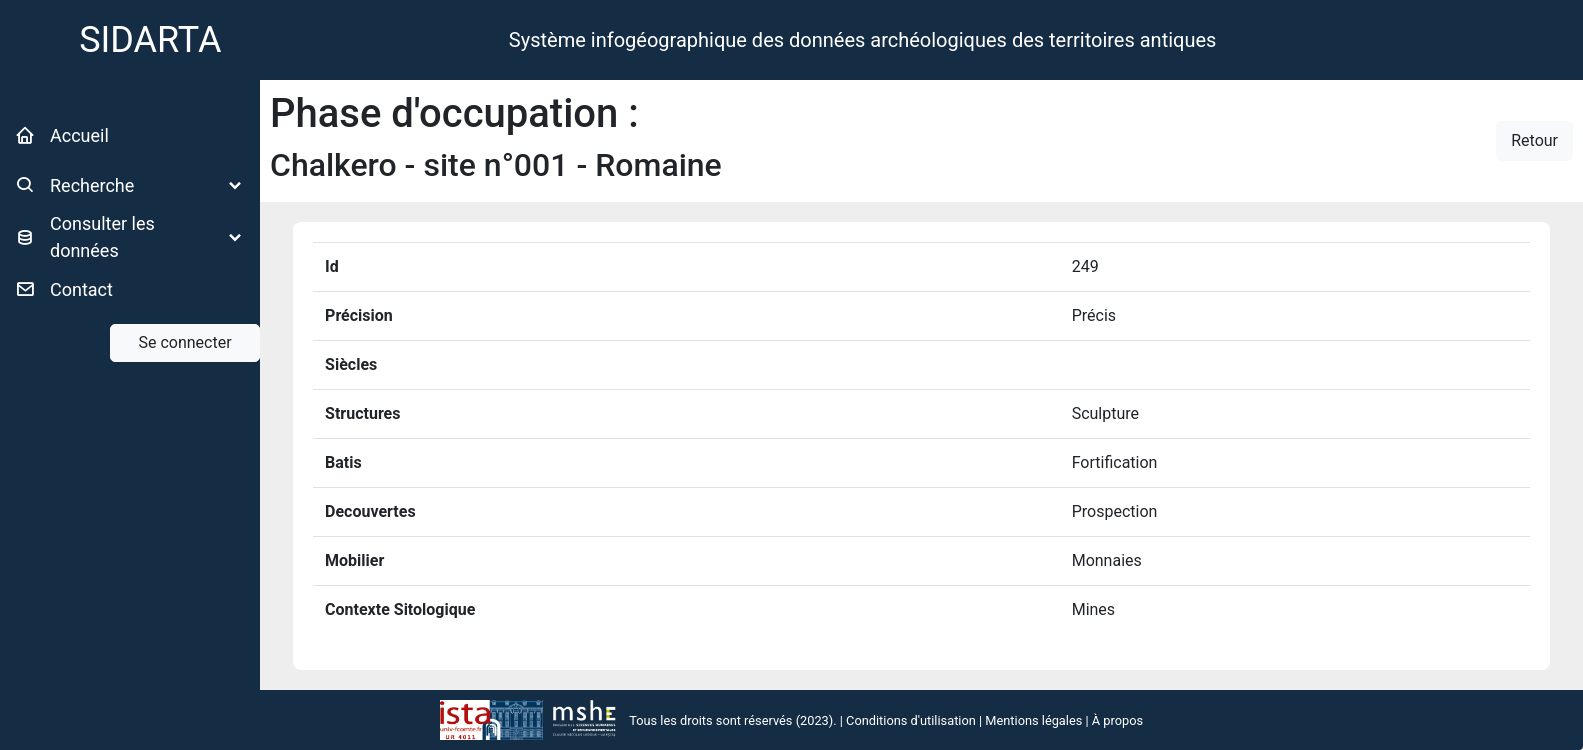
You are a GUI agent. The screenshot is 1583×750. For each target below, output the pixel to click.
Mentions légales (1033, 720)
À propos (1117, 720)
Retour (1534, 140)
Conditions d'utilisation (911, 720)
